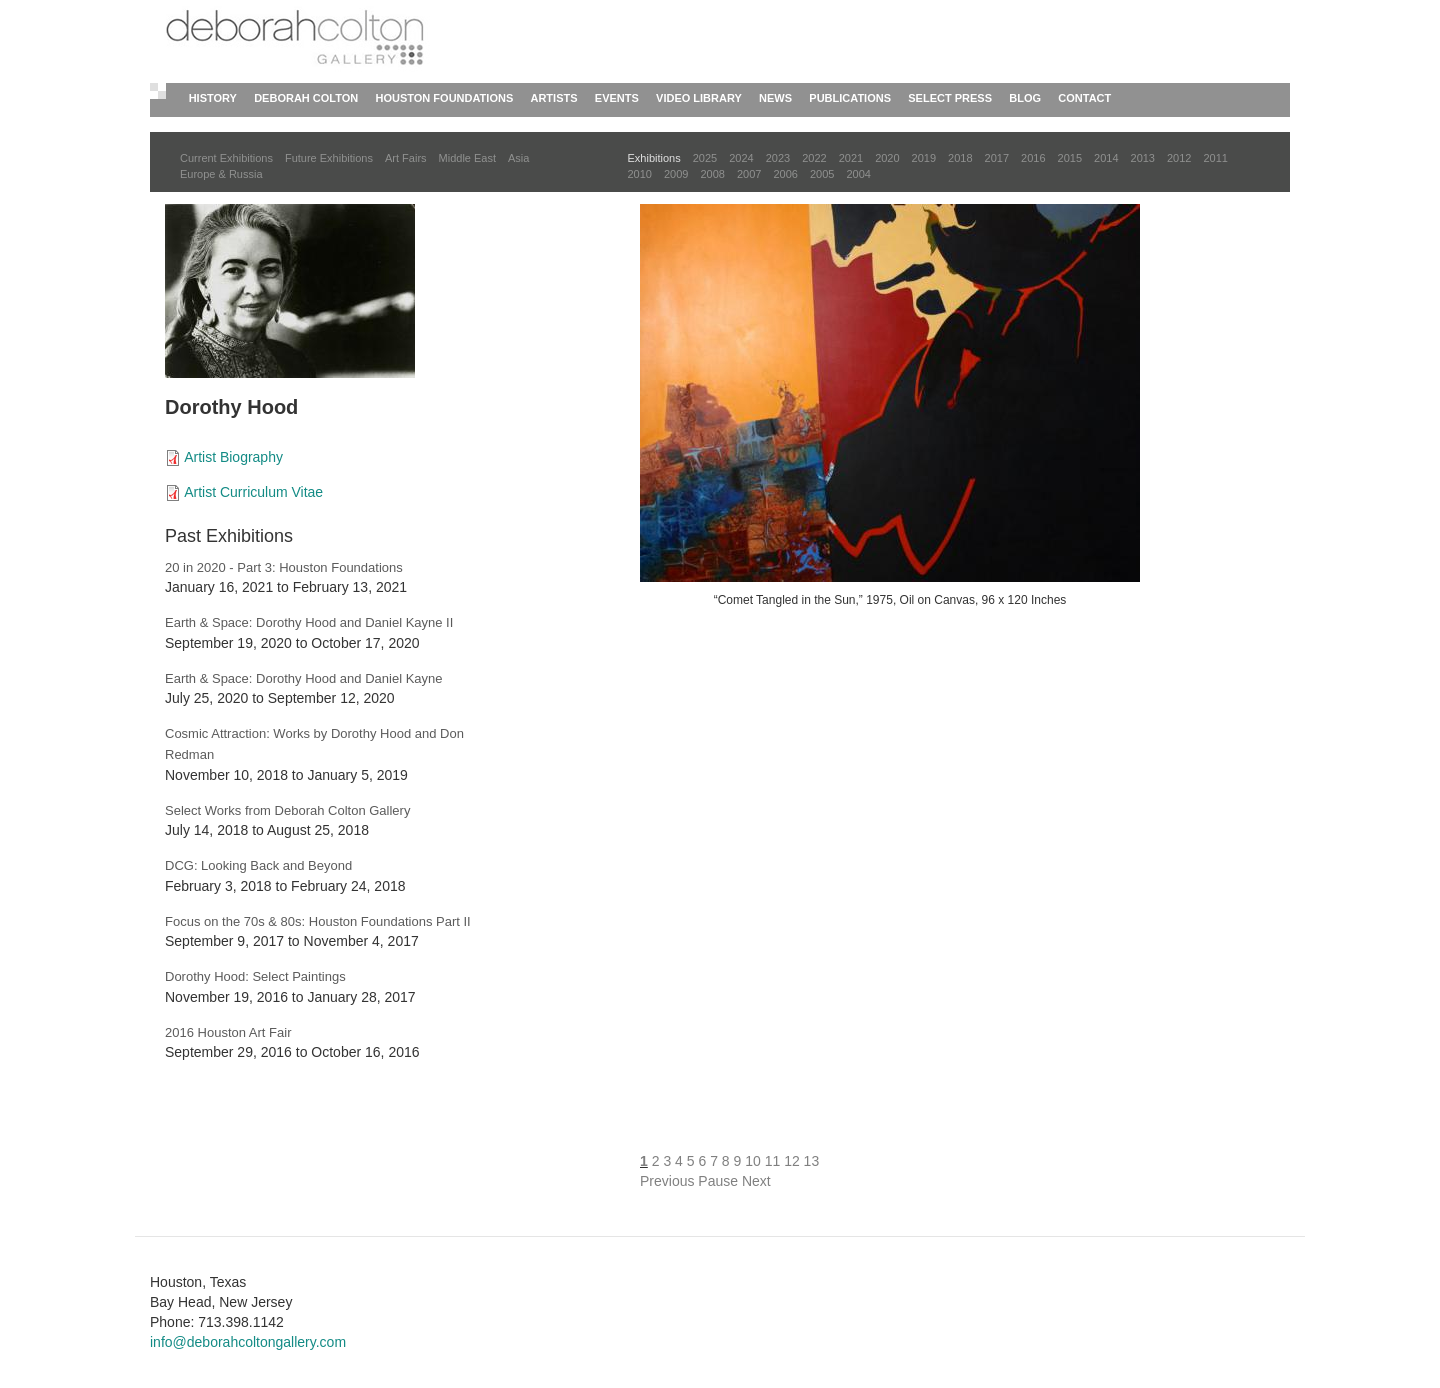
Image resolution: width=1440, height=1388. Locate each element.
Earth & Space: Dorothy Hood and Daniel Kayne (304, 678)
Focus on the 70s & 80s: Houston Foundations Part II (318, 921)
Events (617, 98)
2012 (1179, 158)
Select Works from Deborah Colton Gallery (287, 810)
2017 (997, 158)
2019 (924, 158)
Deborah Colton (306, 98)
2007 (749, 174)
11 (773, 1161)
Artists (553, 98)
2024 (741, 158)
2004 (858, 174)
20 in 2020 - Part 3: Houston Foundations (284, 567)
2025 (705, 158)
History (213, 98)
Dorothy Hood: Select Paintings (255, 976)
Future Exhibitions (329, 158)
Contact (1084, 98)
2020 (887, 158)
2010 (640, 174)
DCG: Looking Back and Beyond (258, 865)
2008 (712, 174)
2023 (778, 158)
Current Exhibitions (226, 158)
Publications (850, 98)
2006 (785, 174)
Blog (1025, 98)
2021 (851, 158)
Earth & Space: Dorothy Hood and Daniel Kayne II (309, 622)
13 (812, 1161)
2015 (1070, 158)
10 (753, 1161)
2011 (1215, 158)
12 (792, 1161)
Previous (667, 1181)
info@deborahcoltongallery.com (248, 1342)
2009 (676, 174)
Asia (518, 158)
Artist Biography (233, 457)
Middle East (467, 158)
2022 (814, 158)
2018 (960, 158)
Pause (718, 1181)
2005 (822, 174)
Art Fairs (406, 158)
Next (756, 1181)
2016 (1033, 158)
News (775, 98)
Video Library (699, 98)
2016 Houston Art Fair (228, 1032)
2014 (1106, 158)
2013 (1143, 158)
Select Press (950, 98)
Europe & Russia (221, 174)
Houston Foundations (445, 98)
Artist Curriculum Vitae (253, 492)
